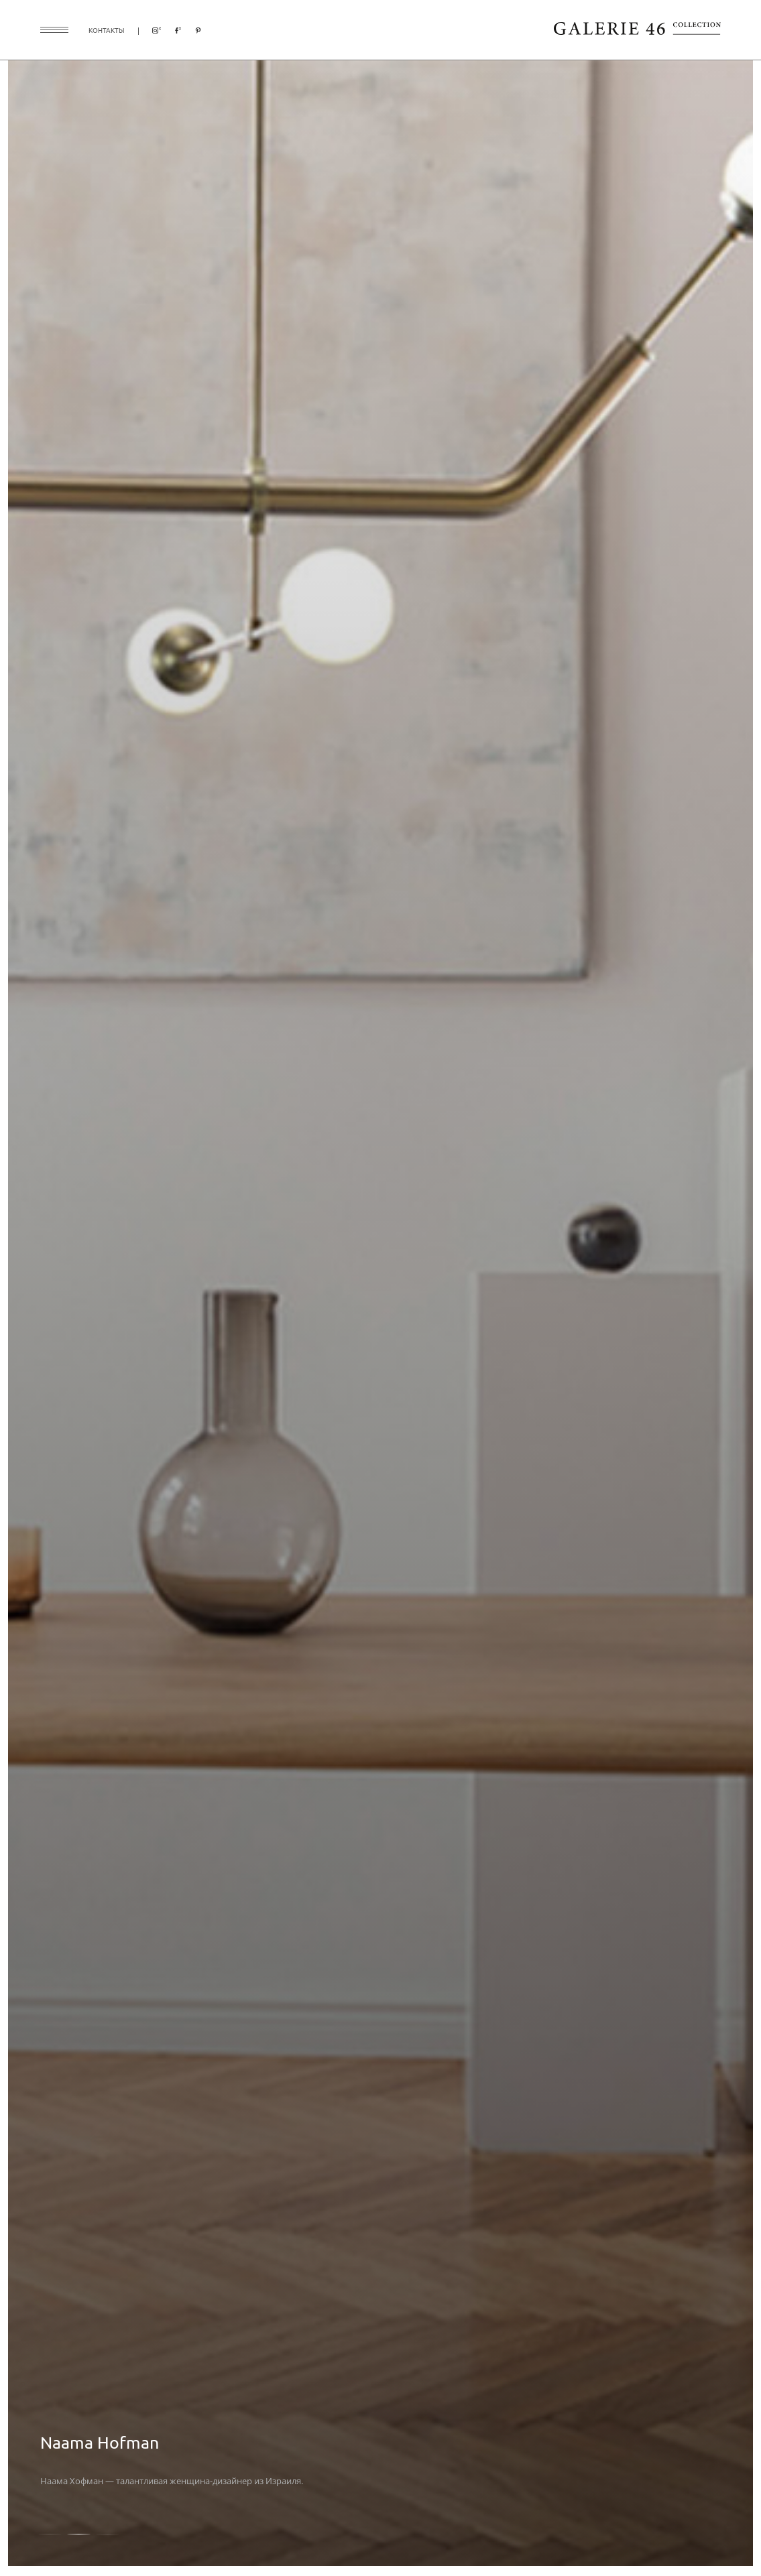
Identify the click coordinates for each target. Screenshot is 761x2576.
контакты (107, 30)
